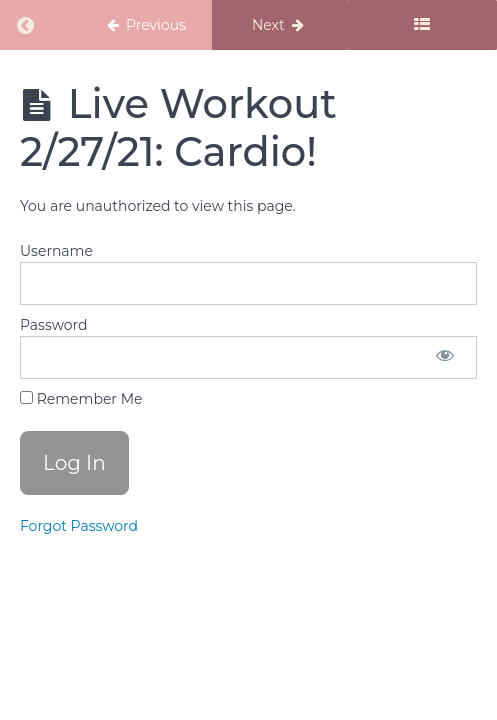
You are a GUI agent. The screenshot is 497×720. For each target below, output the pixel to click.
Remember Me (81, 399)
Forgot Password (79, 526)
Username (56, 251)
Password (53, 325)
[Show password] (445, 357)
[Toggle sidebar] (422, 25)
